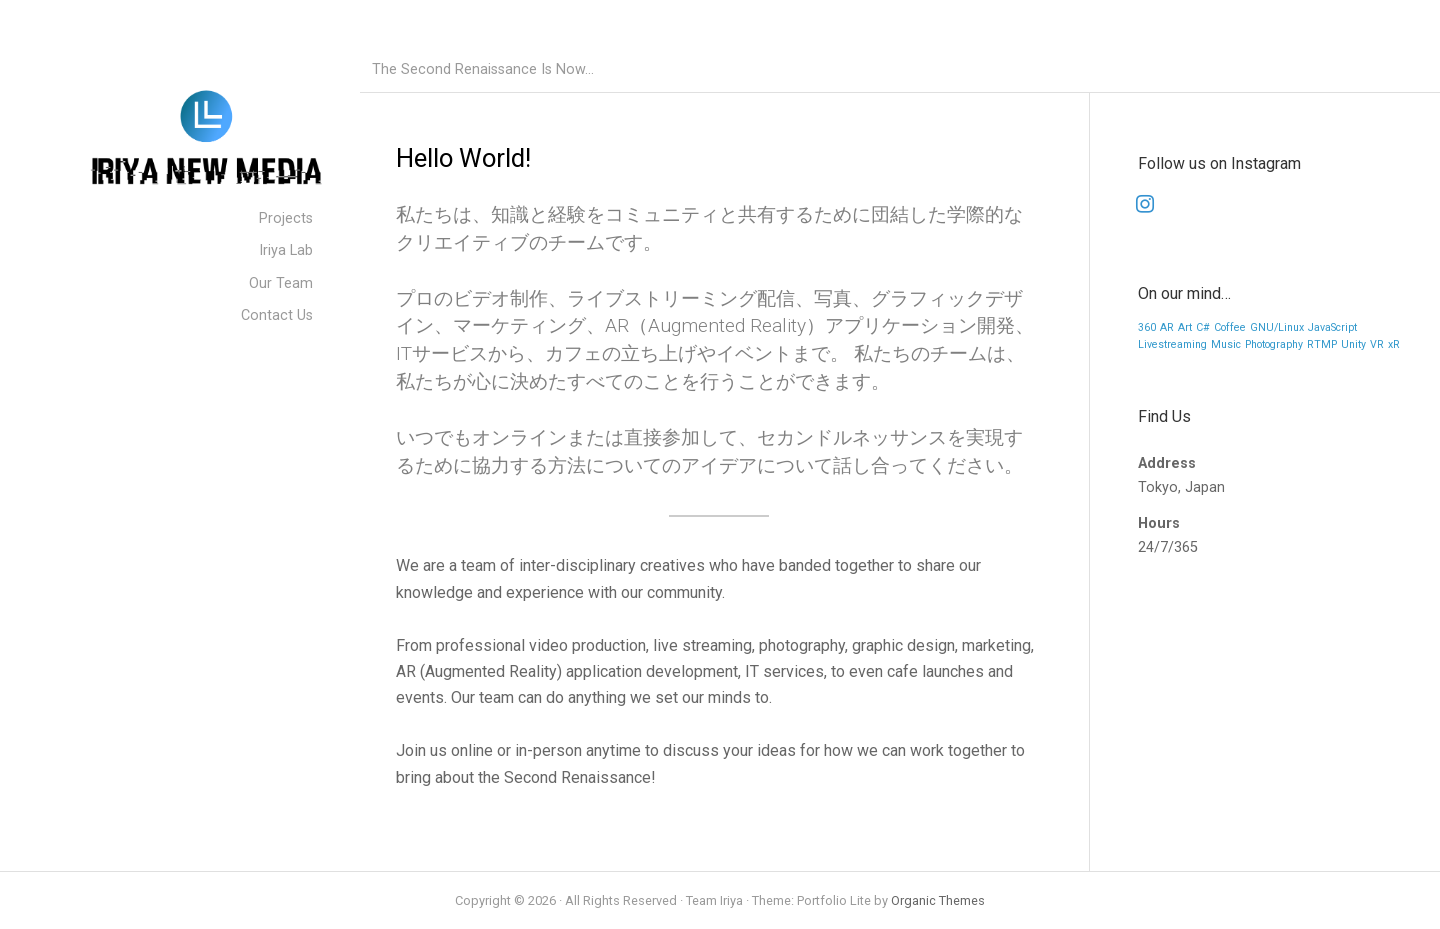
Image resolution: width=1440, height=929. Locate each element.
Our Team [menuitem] (281, 283)
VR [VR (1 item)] (1377, 344)
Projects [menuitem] (286, 218)
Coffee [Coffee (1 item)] (1230, 327)
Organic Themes (938, 900)
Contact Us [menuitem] (277, 315)
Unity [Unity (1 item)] (1353, 344)
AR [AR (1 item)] (1167, 327)
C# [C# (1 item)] (1203, 327)
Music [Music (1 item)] (1226, 344)
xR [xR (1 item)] (1394, 344)
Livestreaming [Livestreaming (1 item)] (1172, 344)
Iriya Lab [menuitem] (286, 250)
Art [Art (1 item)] (1185, 327)
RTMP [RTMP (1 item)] (1322, 344)
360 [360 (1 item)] (1147, 327)
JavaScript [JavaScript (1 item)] (1332, 327)
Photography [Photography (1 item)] (1274, 344)
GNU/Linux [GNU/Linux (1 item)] (1277, 327)
